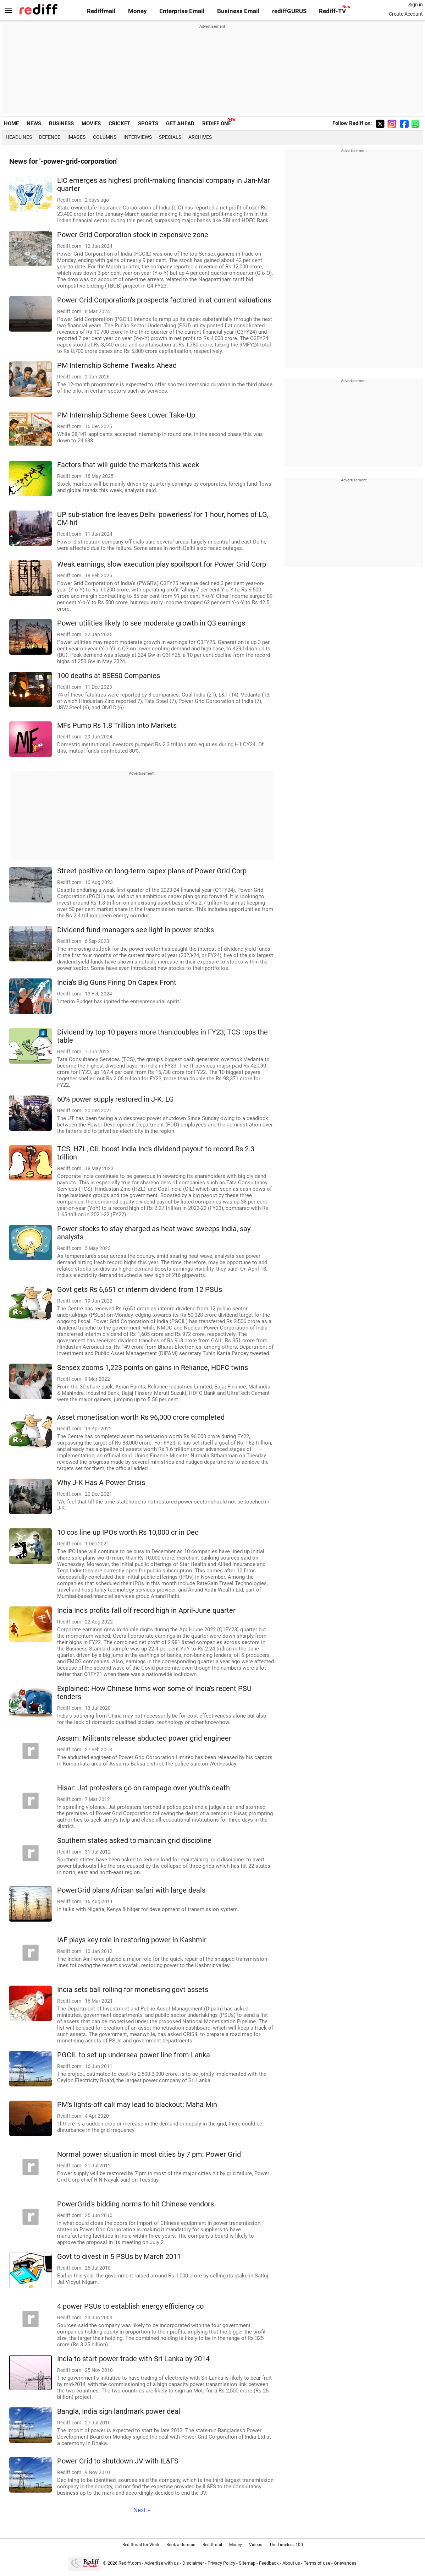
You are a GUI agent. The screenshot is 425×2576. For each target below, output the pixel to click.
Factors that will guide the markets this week (128, 465)
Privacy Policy (221, 2563)
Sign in (415, 4)
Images (76, 137)
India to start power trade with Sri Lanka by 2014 (133, 2359)
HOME (11, 123)
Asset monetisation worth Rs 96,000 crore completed (141, 1417)
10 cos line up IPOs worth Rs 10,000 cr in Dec (127, 1532)
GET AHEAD (180, 123)
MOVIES (91, 123)
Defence (49, 137)
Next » (141, 2510)
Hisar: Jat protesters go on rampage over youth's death (143, 1788)
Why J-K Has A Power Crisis (101, 1483)
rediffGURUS (289, 11)
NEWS (34, 123)
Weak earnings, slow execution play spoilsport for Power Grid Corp (161, 564)
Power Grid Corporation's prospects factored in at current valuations (164, 300)
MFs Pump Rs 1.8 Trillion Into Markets (117, 725)
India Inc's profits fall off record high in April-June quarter (146, 1610)
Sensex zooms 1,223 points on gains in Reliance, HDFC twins (152, 1368)
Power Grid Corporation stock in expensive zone (132, 235)
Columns (104, 137)
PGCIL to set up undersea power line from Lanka (133, 2055)
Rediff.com (129, 2563)
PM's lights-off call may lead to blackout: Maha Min (137, 2105)
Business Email (238, 11)
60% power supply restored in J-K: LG (115, 1099)
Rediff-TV (332, 11)
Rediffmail (101, 11)
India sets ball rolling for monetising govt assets (132, 1990)
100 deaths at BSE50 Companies (108, 676)
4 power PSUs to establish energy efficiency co (130, 2306)
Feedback (269, 2563)
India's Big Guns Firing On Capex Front (116, 982)
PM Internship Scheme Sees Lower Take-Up (126, 415)
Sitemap (247, 2563)
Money (137, 11)
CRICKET (119, 123)
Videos (255, 2544)
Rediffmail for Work (140, 2544)
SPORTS (148, 123)
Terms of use (317, 2563)
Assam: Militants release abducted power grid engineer (144, 1738)
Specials (170, 137)
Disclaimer (193, 2563)
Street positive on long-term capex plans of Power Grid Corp (152, 871)
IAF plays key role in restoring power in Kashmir (131, 1940)
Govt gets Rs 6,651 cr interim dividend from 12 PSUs (139, 1290)
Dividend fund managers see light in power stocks (135, 930)
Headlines (19, 137)
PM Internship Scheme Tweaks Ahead (117, 365)
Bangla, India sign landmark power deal (118, 2411)
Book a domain (180, 2544)
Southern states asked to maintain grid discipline (134, 1841)
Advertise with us (161, 2563)
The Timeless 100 (286, 2544)
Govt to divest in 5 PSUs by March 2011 (119, 2257)
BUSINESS (61, 123)
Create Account (406, 14)
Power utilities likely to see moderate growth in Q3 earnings (151, 623)
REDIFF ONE (216, 123)
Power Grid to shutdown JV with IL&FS (117, 2461)
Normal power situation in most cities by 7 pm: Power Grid (149, 2154)
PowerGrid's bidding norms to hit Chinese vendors (135, 2204)
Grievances (345, 2563)
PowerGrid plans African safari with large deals (131, 1890)
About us (291, 2563)
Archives (200, 137)
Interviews (137, 137)
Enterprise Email (182, 11)
